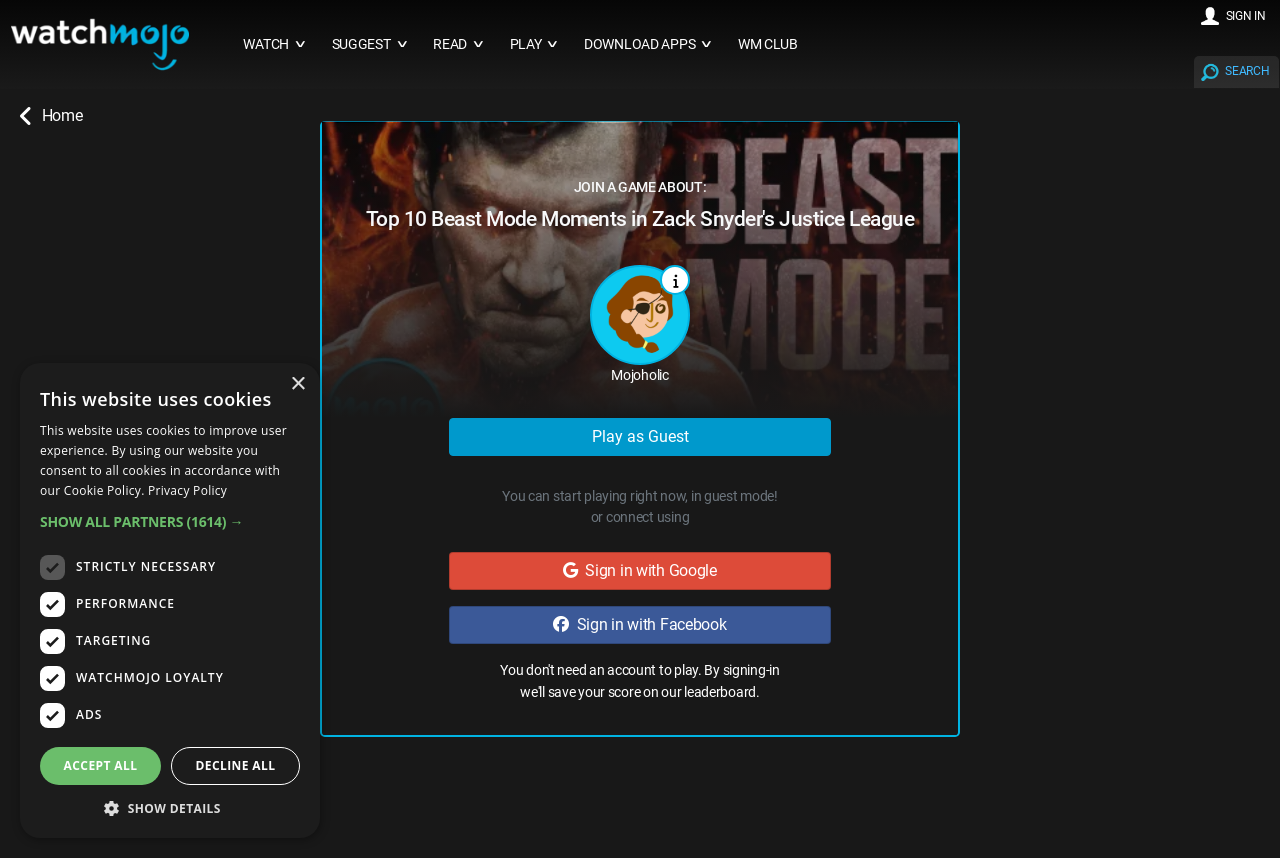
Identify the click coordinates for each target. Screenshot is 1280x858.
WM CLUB (768, 44)
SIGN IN (1246, 16)
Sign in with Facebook (639, 624)
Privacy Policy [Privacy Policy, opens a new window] (187, 490)
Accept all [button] (101, 765)
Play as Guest (640, 436)
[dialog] (170, 600)
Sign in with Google (640, 570)
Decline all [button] (236, 765)
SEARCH (1247, 71)
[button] (170, 521)
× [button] (297, 384)
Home (51, 116)
